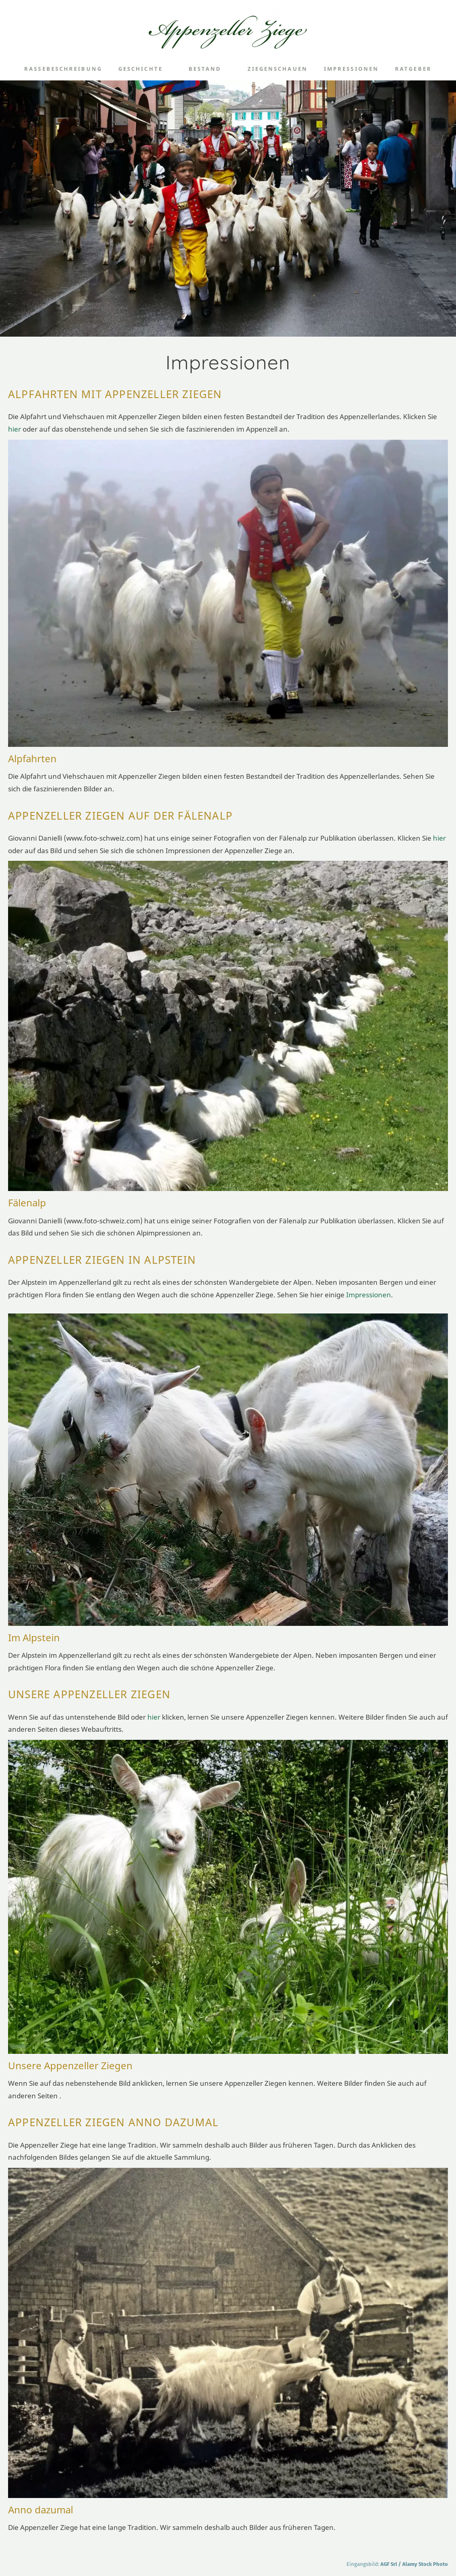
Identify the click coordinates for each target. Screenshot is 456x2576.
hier (14, 429)
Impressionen (368, 1294)
